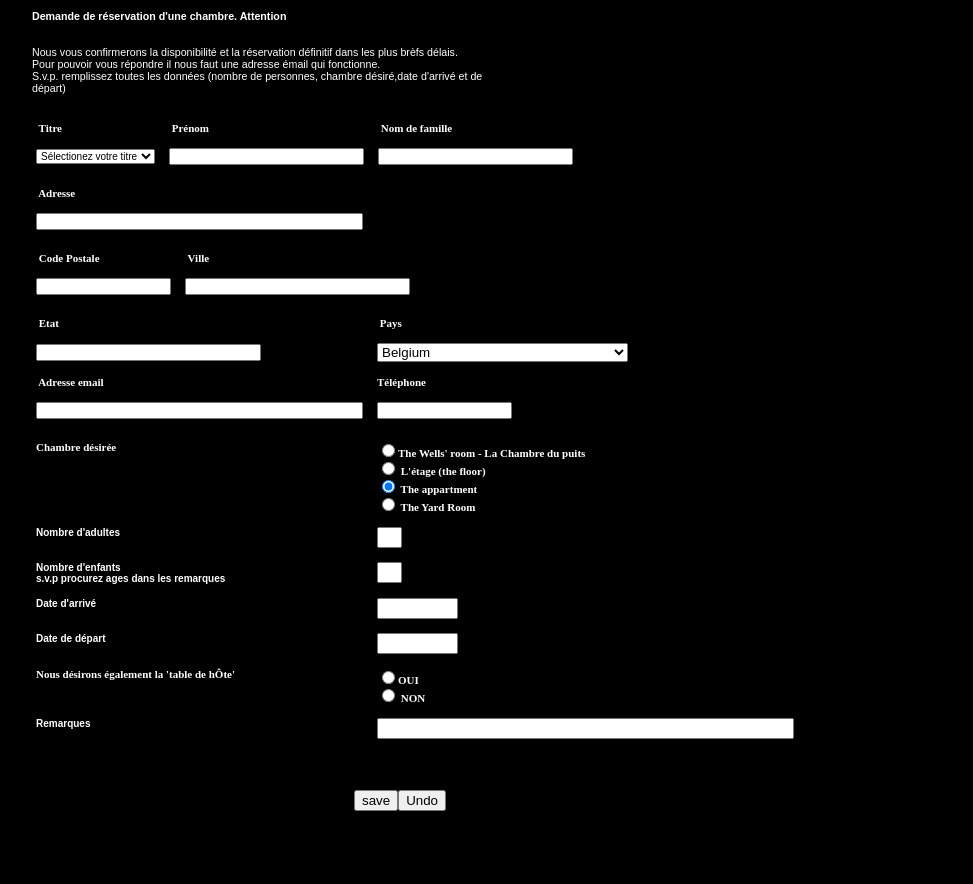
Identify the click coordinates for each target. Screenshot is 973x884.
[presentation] (188, 800)
